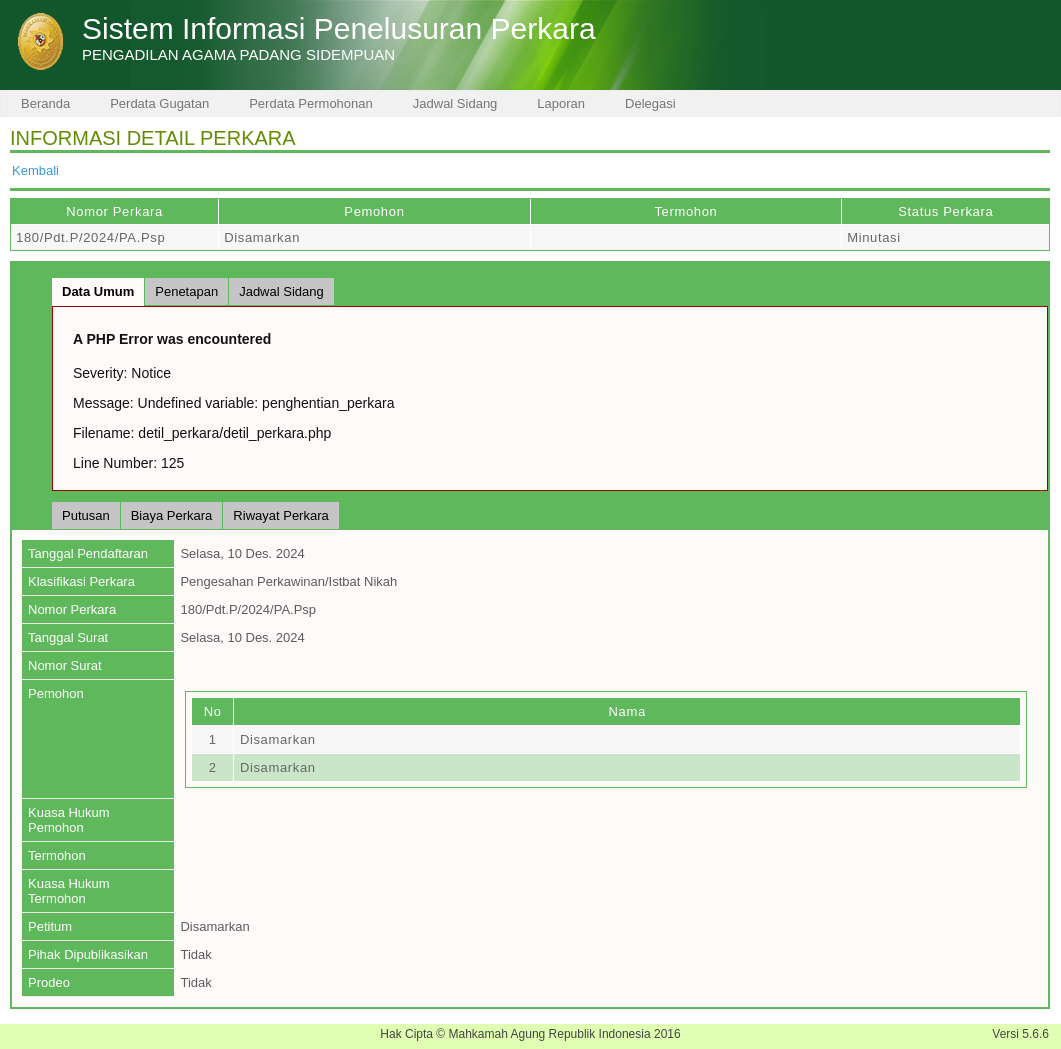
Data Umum (98, 291)
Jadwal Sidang (455, 103)
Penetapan (186, 291)
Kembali (35, 170)
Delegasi (650, 103)
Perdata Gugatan (159, 103)
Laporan (561, 103)
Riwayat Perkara (280, 515)
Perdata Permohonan (311, 103)
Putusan (86, 515)
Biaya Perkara (172, 515)
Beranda (45, 103)
